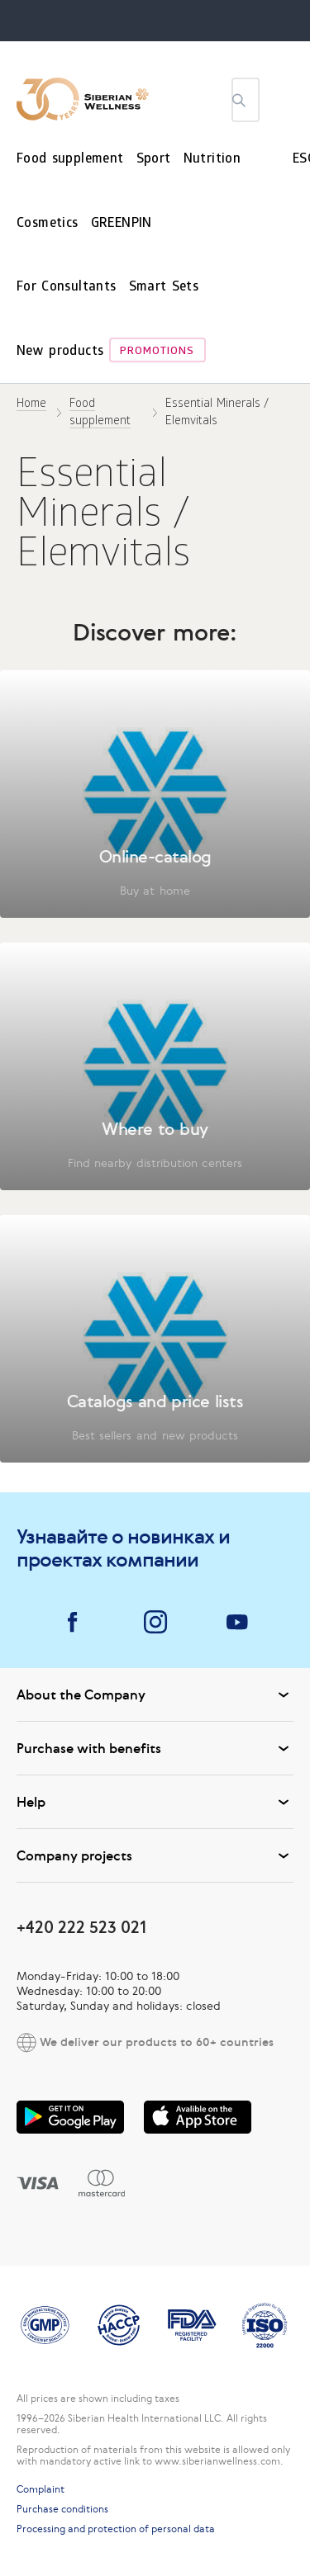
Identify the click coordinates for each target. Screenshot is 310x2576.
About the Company (155, 1694)
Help (155, 1802)
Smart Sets (164, 287)
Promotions (157, 352)
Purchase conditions (62, 2509)
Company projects (155, 1855)
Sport (153, 160)
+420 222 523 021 (81, 1927)
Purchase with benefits (155, 1748)
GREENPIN (121, 224)
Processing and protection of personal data (116, 2529)
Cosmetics (48, 224)
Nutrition (212, 160)
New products (60, 352)
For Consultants (67, 287)
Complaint (40, 2489)
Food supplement (70, 160)
